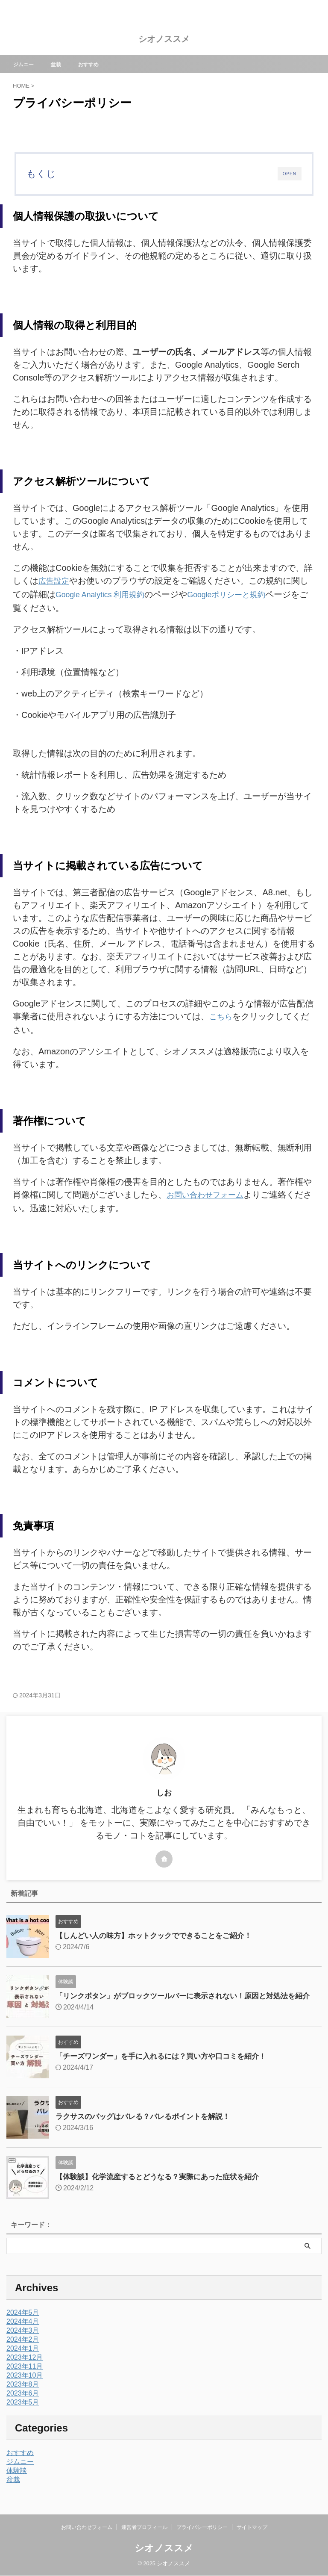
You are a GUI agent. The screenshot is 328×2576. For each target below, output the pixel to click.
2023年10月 (24, 2379)
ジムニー (28, 64)
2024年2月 (22, 2343)
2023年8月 (22, 2388)
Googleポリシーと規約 (242, 593)
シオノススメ (164, 39)
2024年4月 (22, 2325)
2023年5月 (22, 2406)
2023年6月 (22, 2397)
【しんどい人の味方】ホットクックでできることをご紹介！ (159, 1932)
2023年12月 (24, 2361)
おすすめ (98, 64)
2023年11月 (24, 2370)
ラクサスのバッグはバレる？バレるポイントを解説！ (148, 2120)
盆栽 (63, 64)
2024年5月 (22, 2316)
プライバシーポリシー (202, 2527)
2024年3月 (22, 2334)
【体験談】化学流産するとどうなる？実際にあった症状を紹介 (163, 2181)
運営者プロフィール (144, 2527)
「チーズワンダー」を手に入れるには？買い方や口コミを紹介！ (167, 2060)
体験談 (16, 2475)
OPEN (289, 173)
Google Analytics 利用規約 (106, 593)
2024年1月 (22, 2352)
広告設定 (55, 580)
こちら (222, 1014)
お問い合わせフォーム (209, 1192)
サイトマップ (252, 2527)
